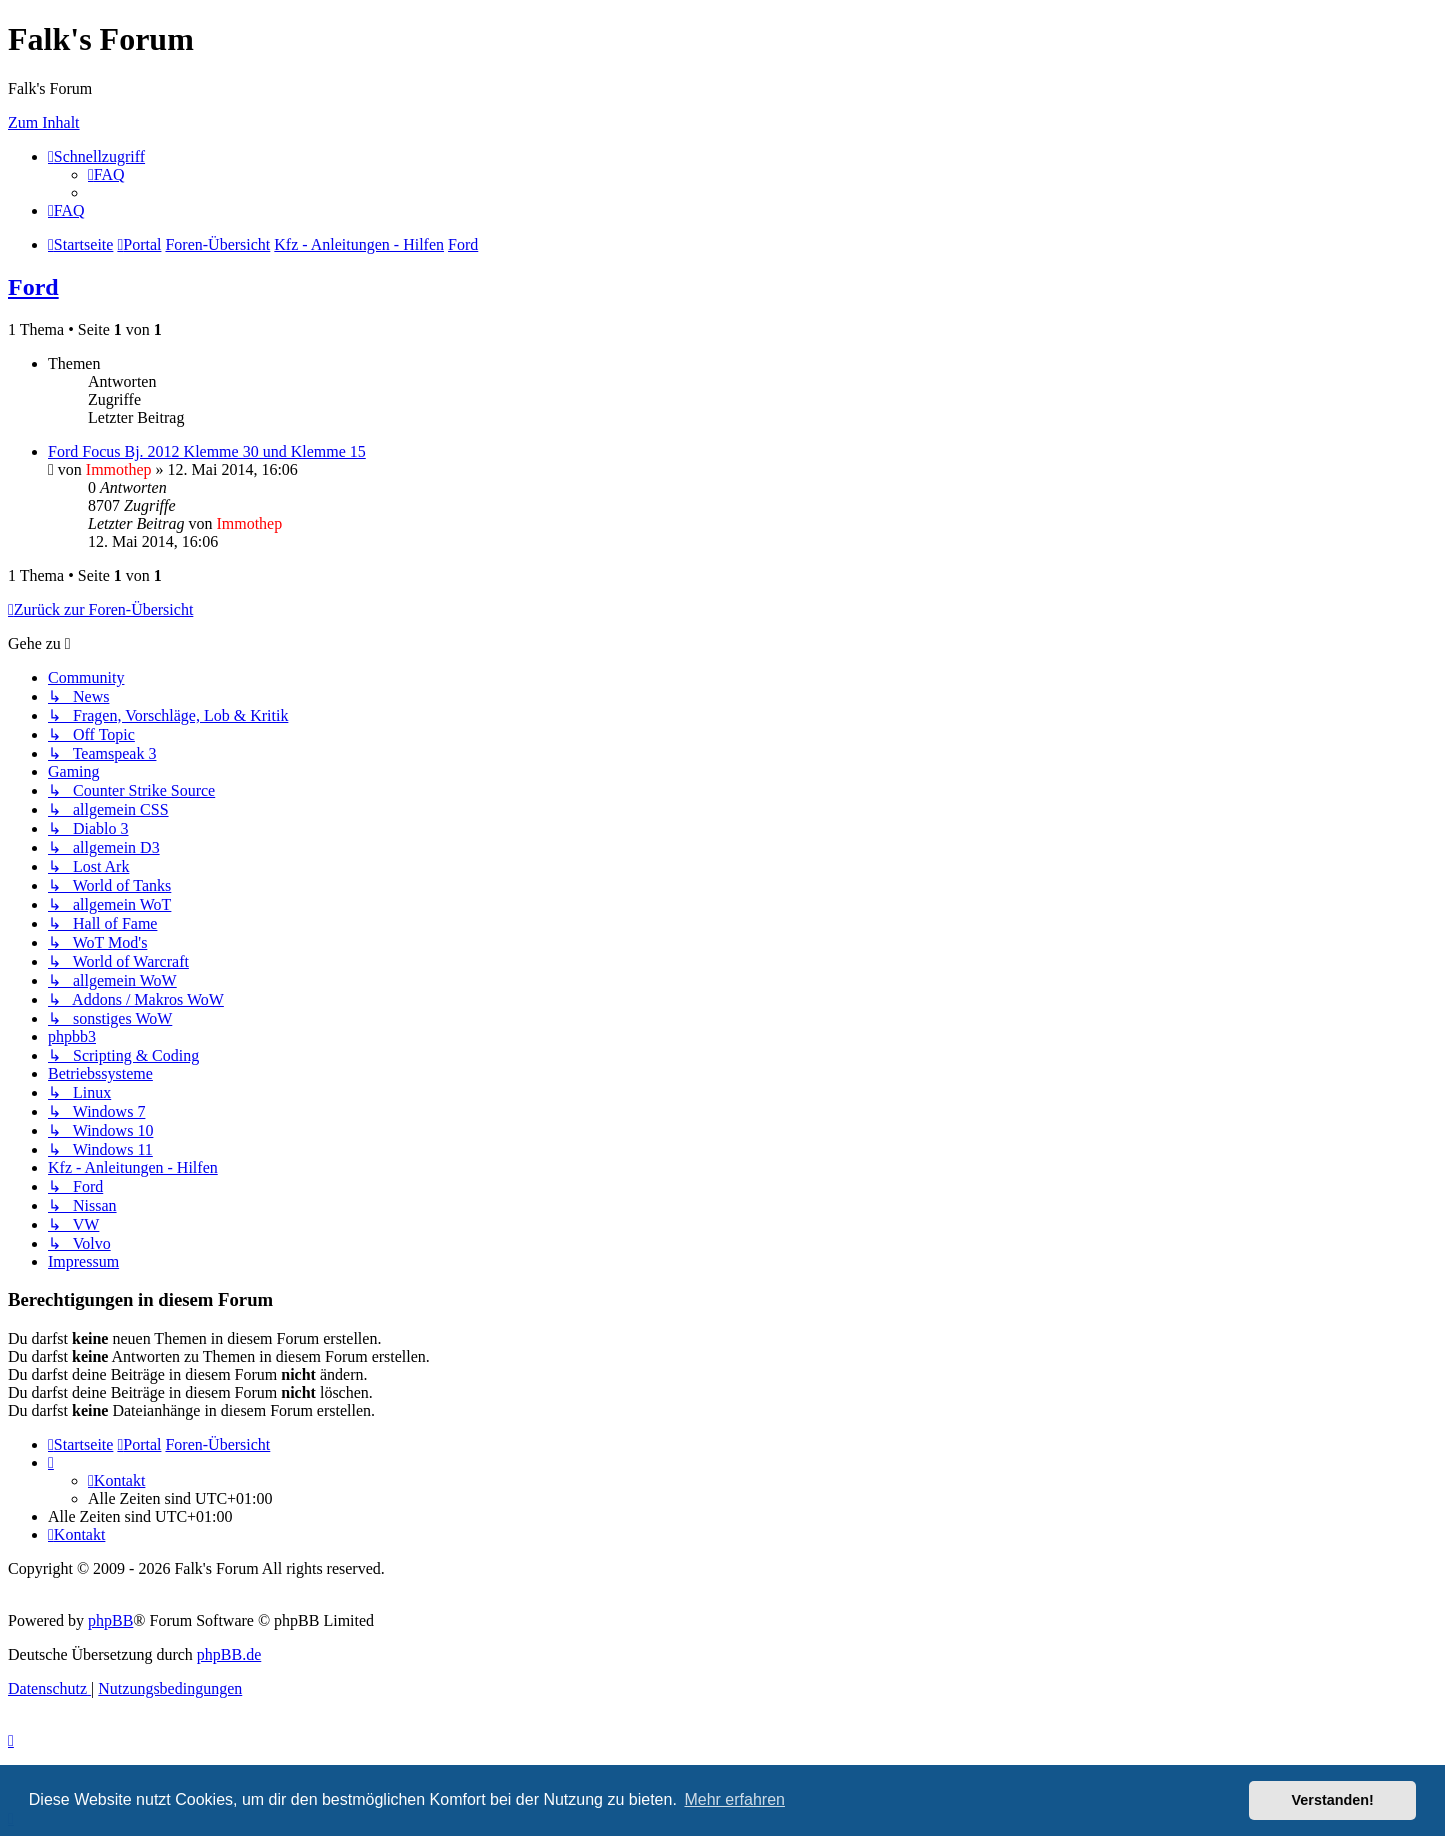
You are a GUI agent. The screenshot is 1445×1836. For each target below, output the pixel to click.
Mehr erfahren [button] (734, 1799)
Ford (33, 287)
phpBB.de (229, 1654)
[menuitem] (106, 174)
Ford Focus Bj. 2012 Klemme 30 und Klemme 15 (207, 451)
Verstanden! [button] (1333, 1800)
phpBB (110, 1620)
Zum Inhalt (44, 122)
